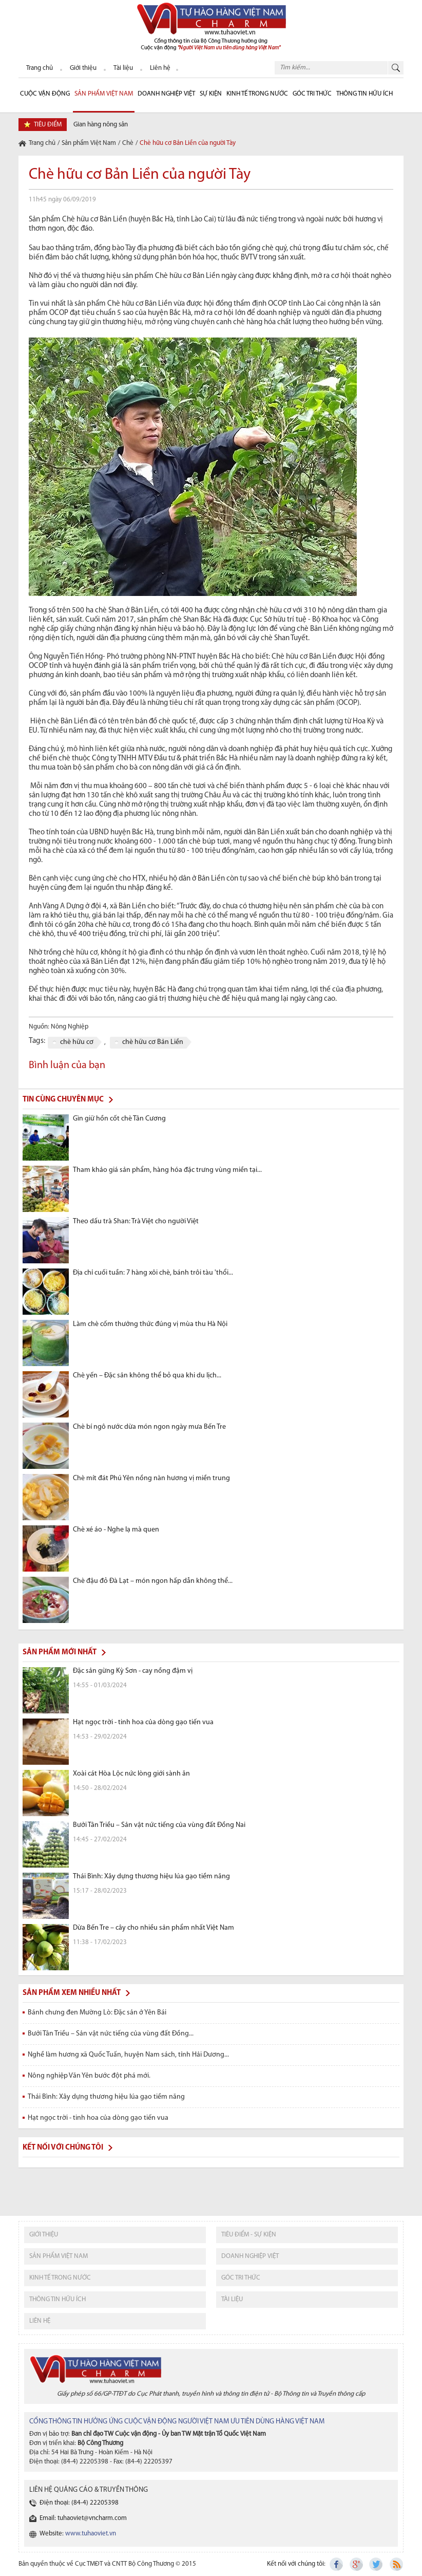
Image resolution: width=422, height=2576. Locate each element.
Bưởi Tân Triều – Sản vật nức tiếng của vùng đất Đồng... (111, 2034)
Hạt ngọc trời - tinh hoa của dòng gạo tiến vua (98, 2118)
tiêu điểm (48, 124)
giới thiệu (43, 2234)
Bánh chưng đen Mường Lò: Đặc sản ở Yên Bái (97, 2013)
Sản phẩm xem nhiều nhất (72, 1993)
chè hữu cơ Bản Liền (152, 1042)
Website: (78, 2533)
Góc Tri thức (312, 93)
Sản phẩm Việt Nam (103, 93)
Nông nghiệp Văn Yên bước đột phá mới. (89, 2076)
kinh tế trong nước (60, 2277)
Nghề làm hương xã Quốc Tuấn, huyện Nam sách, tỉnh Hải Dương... (128, 2055)
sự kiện (211, 93)
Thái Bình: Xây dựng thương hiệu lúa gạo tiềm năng (106, 2097)
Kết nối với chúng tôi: (296, 2564)
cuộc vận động (45, 93)
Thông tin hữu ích (364, 93)
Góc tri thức (240, 2277)
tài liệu (232, 2299)
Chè (127, 143)
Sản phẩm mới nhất (60, 1652)
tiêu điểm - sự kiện (248, 2234)
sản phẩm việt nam (58, 2256)
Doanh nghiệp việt (250, 2256)
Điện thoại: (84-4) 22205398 (79, 2502)
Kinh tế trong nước (257, 93)
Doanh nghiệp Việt (166, 93)
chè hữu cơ (76, 1042)
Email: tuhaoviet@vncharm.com (83, 2518)
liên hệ (39, 2321)
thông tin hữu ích (57, 2299)
